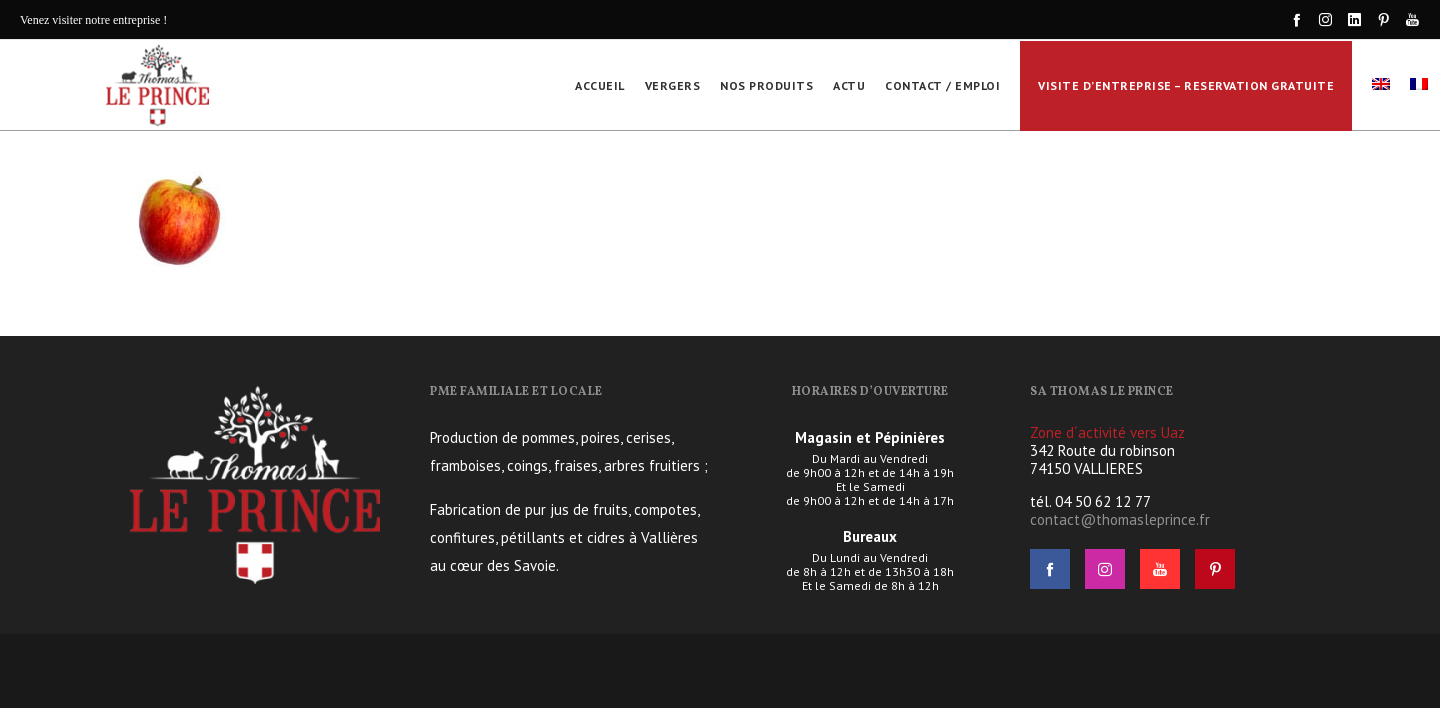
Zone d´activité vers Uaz (1107, 432)
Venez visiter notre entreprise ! (93, 20)
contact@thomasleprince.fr (1120, 519)
